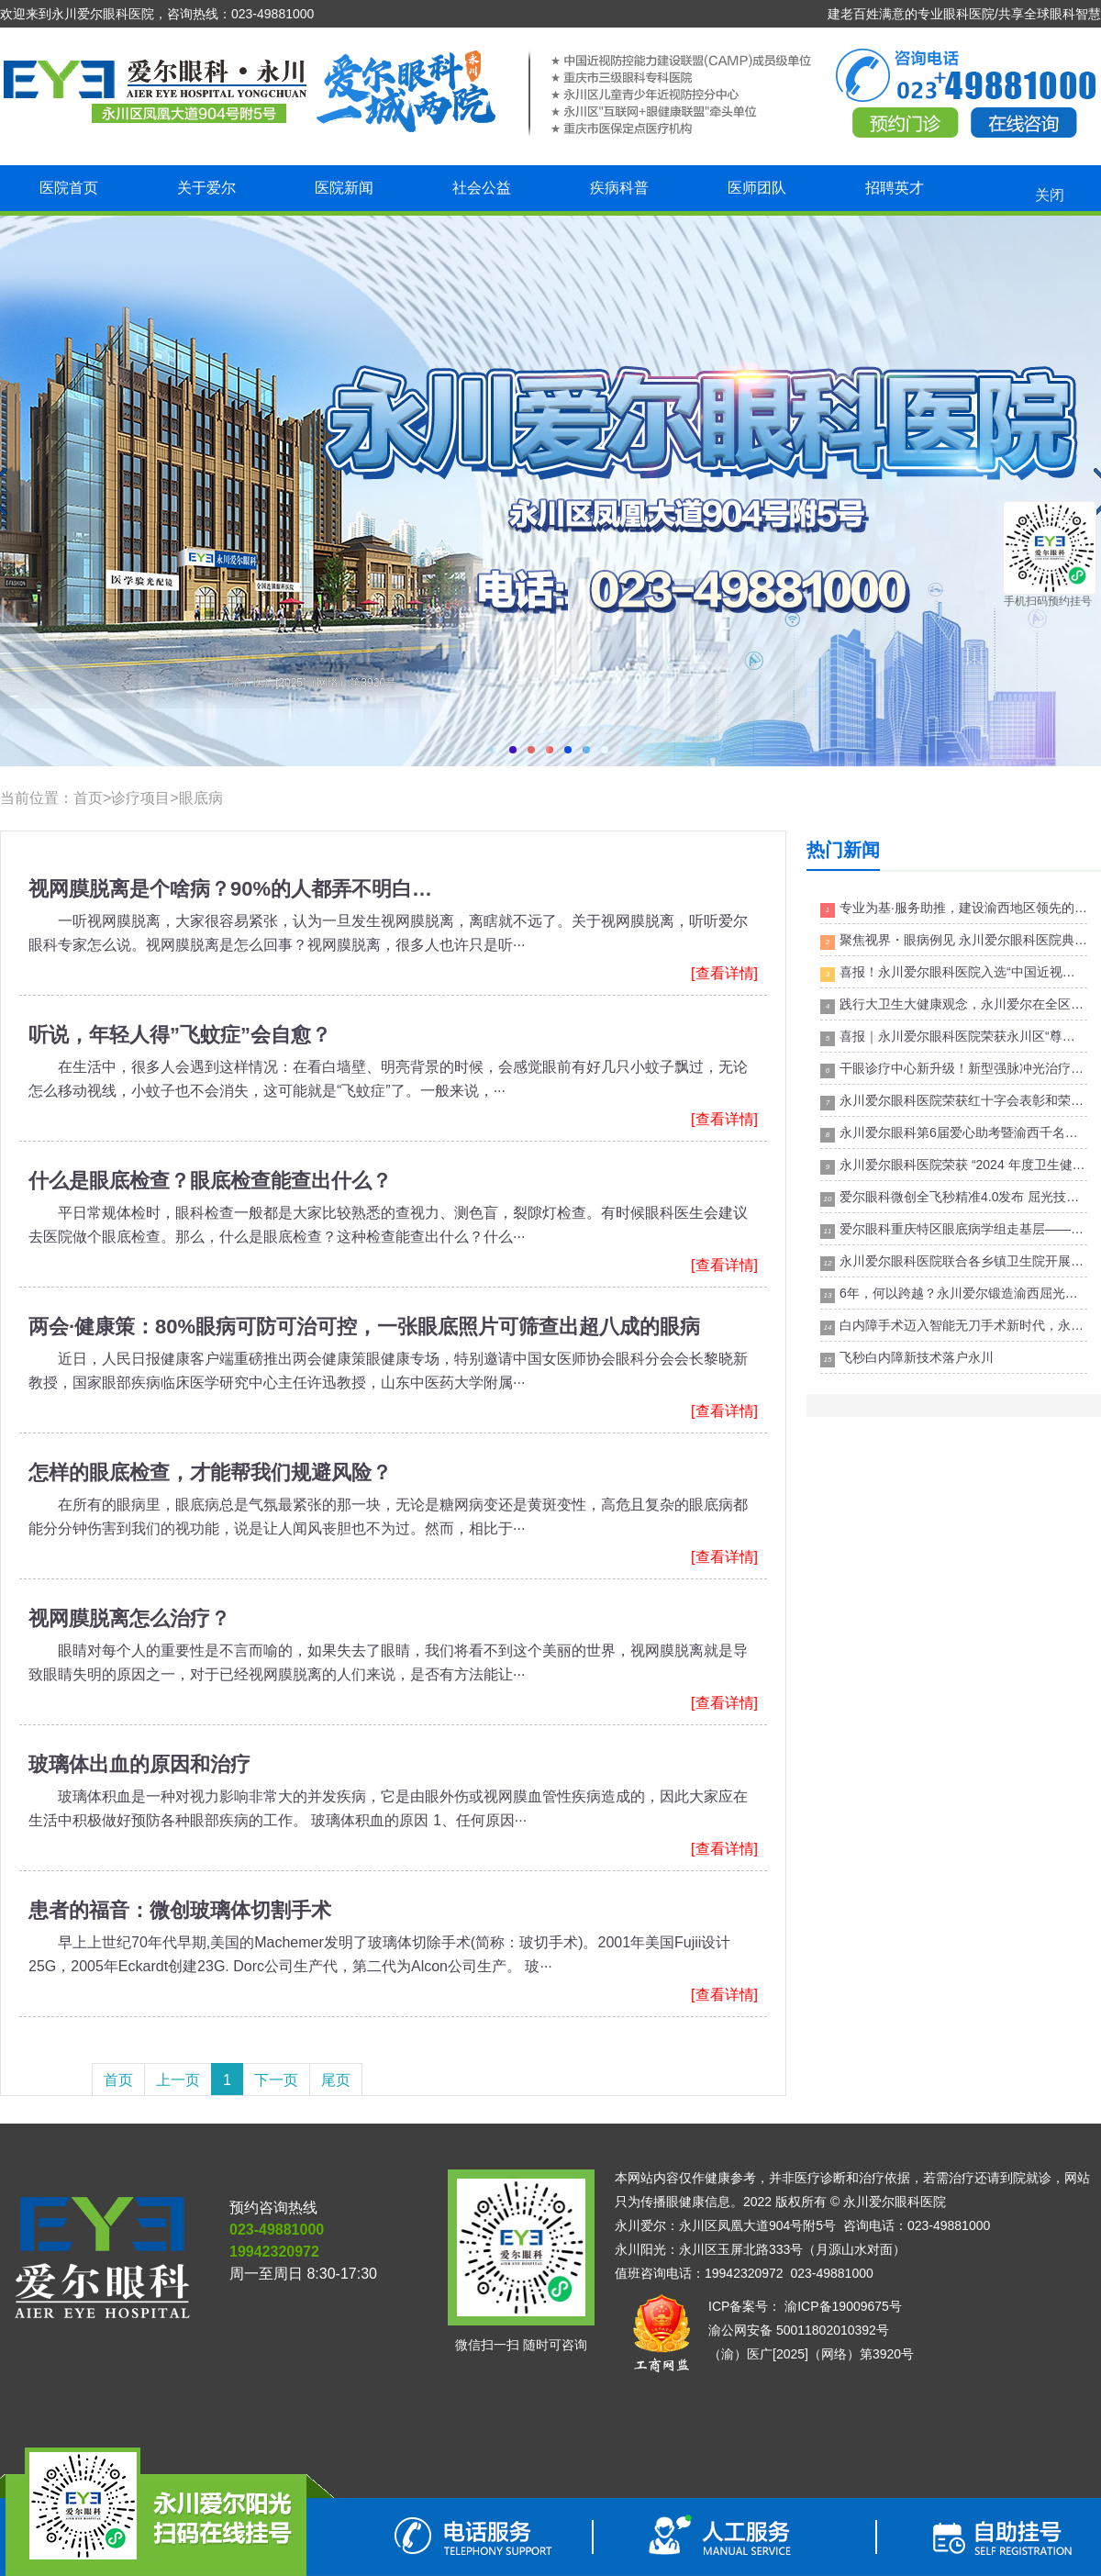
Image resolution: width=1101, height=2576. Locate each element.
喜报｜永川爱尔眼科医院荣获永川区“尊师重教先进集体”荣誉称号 (953, 1037)
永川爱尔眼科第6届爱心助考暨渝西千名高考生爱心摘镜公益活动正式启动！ (953, 1134)
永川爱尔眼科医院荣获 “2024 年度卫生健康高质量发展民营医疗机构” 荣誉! (953, 1166)
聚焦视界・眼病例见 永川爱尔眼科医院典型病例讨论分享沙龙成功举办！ (953, 941)
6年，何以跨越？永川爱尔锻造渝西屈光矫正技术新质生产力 (953, 1294)
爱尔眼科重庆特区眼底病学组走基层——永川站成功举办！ (953, 1230)
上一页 (178, 2080)
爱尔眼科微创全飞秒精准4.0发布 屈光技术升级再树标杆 (953, 1198)
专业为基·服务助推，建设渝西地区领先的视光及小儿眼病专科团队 (953, 909)
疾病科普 (619, 187)
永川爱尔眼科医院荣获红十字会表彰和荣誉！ (953, 1101)
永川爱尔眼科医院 (894, 2201)
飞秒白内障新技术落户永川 (907, 1358)
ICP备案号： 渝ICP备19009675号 (805, 2306)
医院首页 (68, 187)
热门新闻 (843, 850)
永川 (550, 491)
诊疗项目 (140, 798)
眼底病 (201, 798)
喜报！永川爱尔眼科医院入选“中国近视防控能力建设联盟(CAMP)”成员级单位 (953, 973)
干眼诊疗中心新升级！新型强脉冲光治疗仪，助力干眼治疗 (953, 1069)
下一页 (276, 2080)
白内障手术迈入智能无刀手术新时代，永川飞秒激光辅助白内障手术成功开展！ (953, 1326)
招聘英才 (894, 187)
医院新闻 (344, 187)
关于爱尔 (206, 187)
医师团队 (757, 187)
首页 (88, 798)
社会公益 (481, 187)
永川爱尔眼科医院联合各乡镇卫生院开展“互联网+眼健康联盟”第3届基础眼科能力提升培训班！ (953, 1262)
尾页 (335, 2080)
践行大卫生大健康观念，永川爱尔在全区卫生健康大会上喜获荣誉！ (953, 1005)
